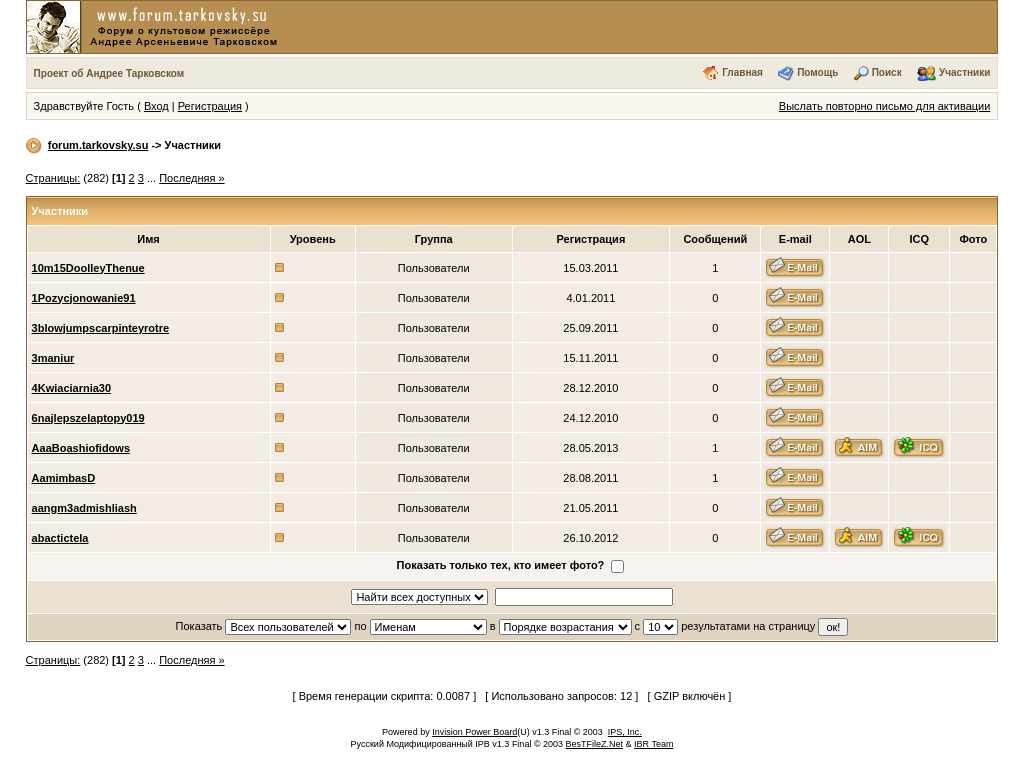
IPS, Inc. (625, 732)
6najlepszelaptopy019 (88, 418)
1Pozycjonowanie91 (84, 298)
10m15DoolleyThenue (88, 268)
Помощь (817, 72)
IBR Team (653, 744)
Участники (964, 72)
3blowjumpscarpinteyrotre (101, 328)
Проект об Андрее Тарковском (109, 73)
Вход (156, 106)
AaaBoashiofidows (81, 448)
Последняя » (191, 178)
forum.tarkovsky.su (98, 145)
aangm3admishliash (84, 508)
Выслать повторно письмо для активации (885, 106)
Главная (742, 72)
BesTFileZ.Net (595, 744)
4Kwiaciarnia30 (72, 388)
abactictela (60, 538)
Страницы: (53, 178)
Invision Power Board (474, 732)
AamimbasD (64, 478)
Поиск (887, 72)
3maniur (53, 358)
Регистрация (210, 106)
